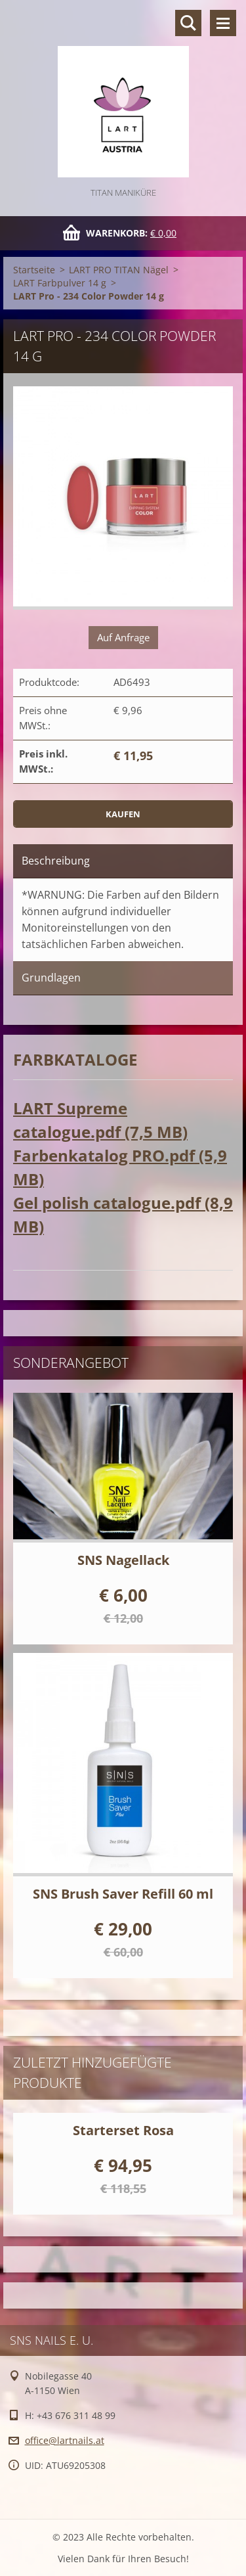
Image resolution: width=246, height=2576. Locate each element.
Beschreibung (56, 860)
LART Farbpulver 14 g (59, 283)
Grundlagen (51, 977)
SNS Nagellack (123, 1560)
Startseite (34, 269)
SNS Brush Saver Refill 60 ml (123, 1894)
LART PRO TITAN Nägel (119, 269)
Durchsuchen (188, 23)
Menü (223, 23)
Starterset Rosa (123, 2130)
